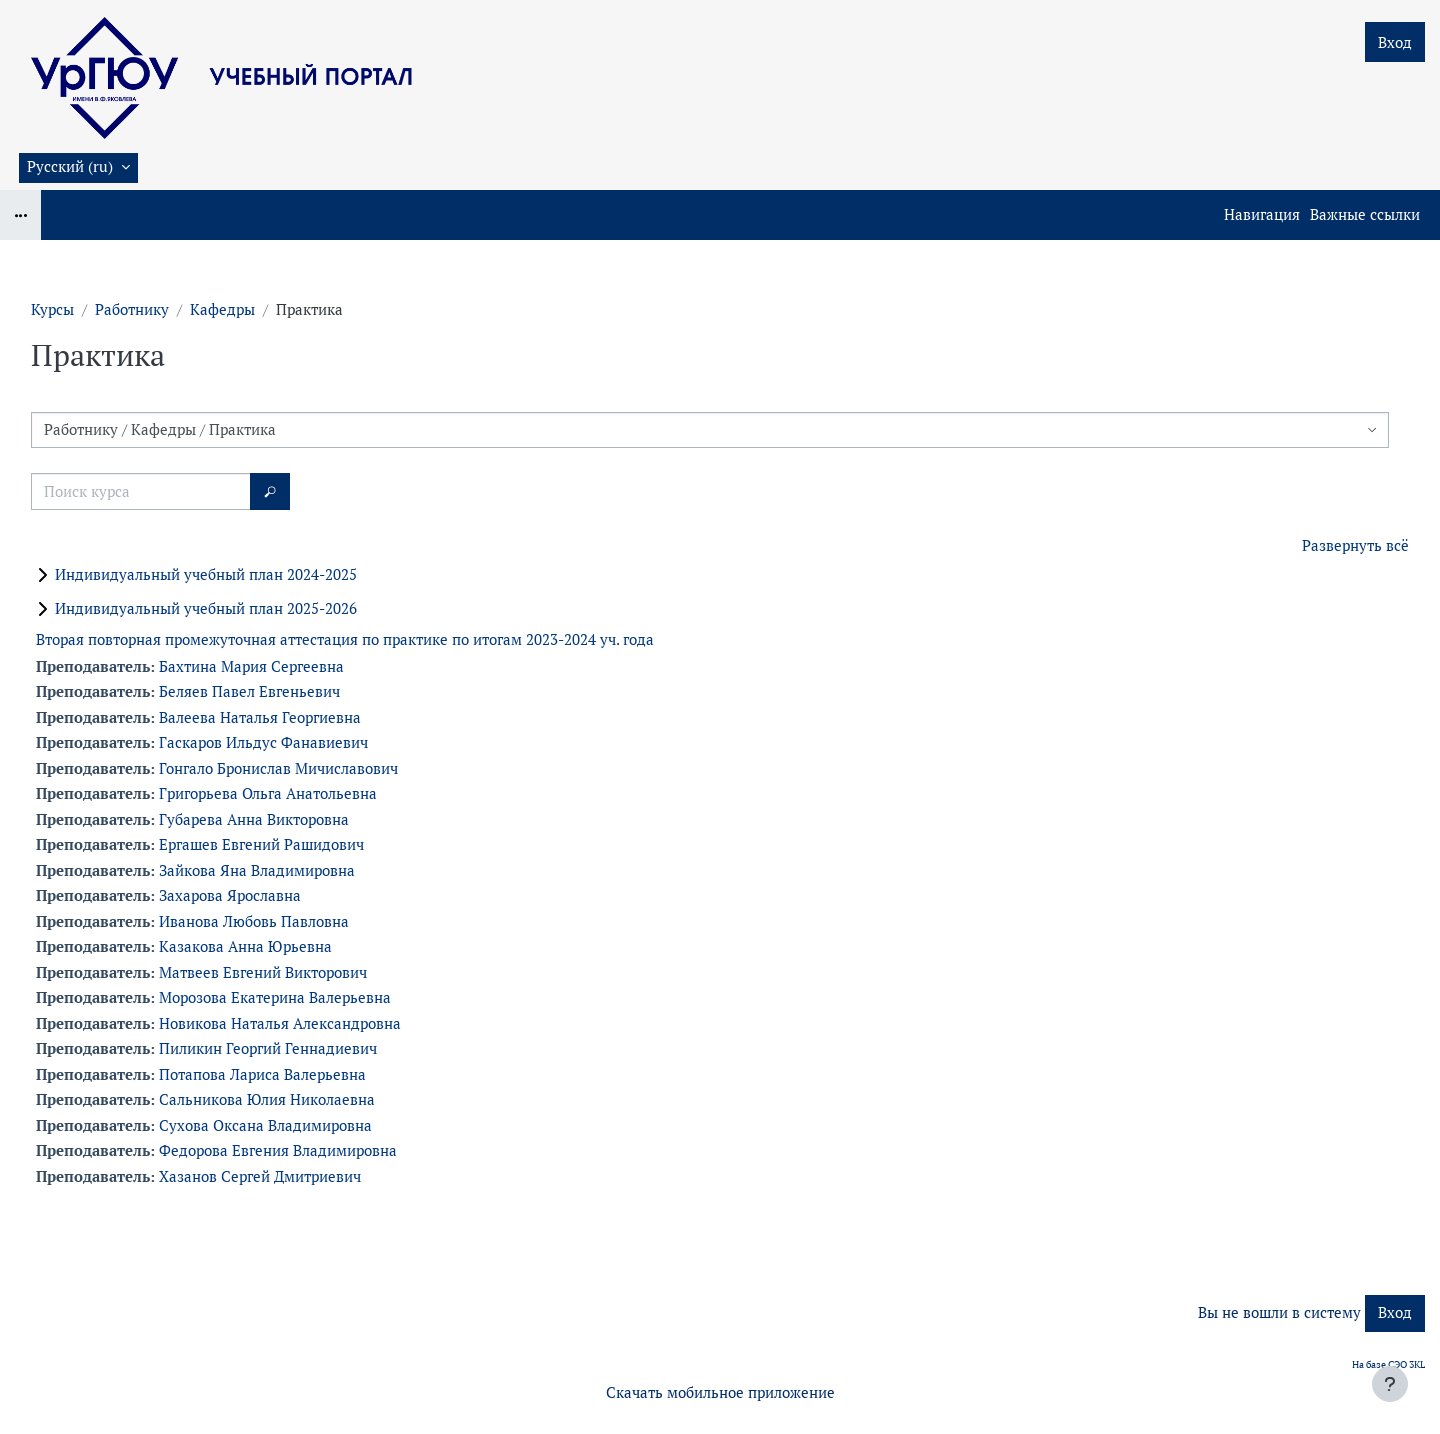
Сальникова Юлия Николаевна (267, 1099)
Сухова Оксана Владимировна (265, 1125)
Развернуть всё (1355, 545)
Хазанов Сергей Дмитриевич (260, 1176)
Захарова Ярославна (230, 895)
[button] (78, 168)
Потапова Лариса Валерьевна (262, 1074)
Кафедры (222, 309)
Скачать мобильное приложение (720, 1392)
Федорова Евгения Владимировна (278, 1150)
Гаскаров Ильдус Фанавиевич (263, 742)
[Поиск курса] (141, 491)
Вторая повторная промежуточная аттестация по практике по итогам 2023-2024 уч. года (345, 639)
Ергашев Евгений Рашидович (261, 844)
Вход (1395, 42)
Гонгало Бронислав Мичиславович (278, 768)
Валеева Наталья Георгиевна (260, 717)
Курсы (52, 309)
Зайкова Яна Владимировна (257, 870)
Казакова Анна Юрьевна (245, 946)
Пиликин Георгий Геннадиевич (268, 1048)
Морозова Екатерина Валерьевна (275, 997)
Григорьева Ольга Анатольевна (268, 793)
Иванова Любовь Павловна (254, 921)
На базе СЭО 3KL (1388, 1364)
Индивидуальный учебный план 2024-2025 (206, 574)
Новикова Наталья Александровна (280, 1023)
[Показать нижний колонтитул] (1390, 1384)
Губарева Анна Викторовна (254, 819)
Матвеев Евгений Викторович (263, 972)
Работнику (132, 309)
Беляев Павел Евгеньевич (249, 691)
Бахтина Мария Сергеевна (251, 666)
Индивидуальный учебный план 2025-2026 (206, 608)
